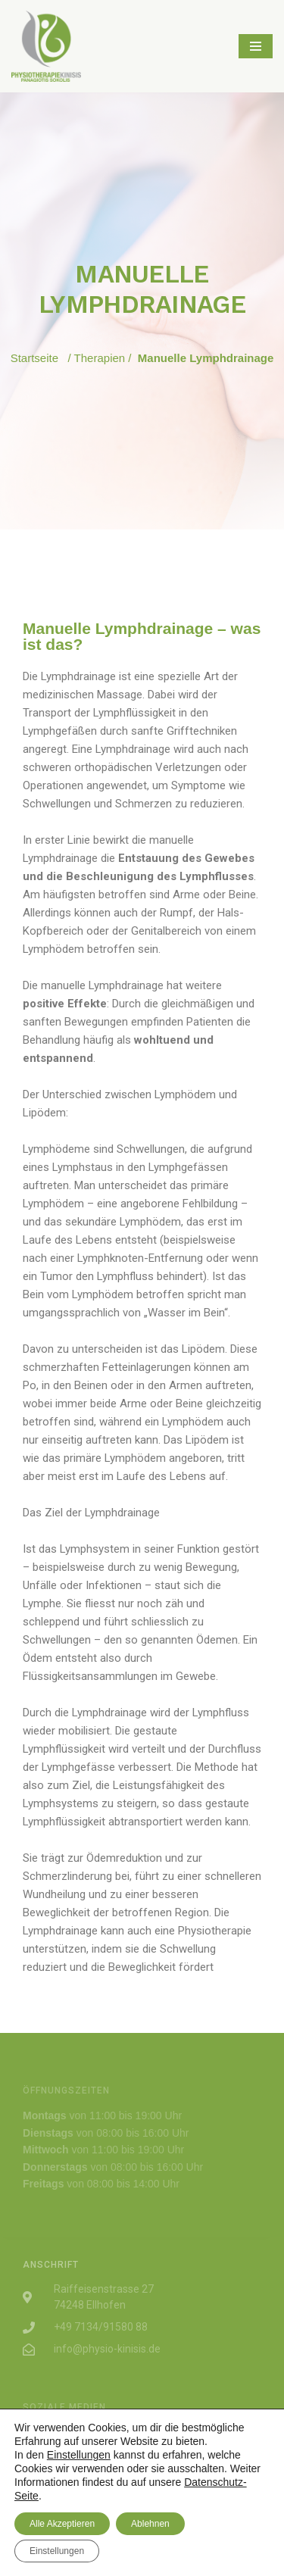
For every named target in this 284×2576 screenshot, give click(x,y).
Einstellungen (79, 2455)
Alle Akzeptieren (62, 2523)
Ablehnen (150, 2523)
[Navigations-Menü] (256, 46)
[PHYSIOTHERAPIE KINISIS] (46, 46)
